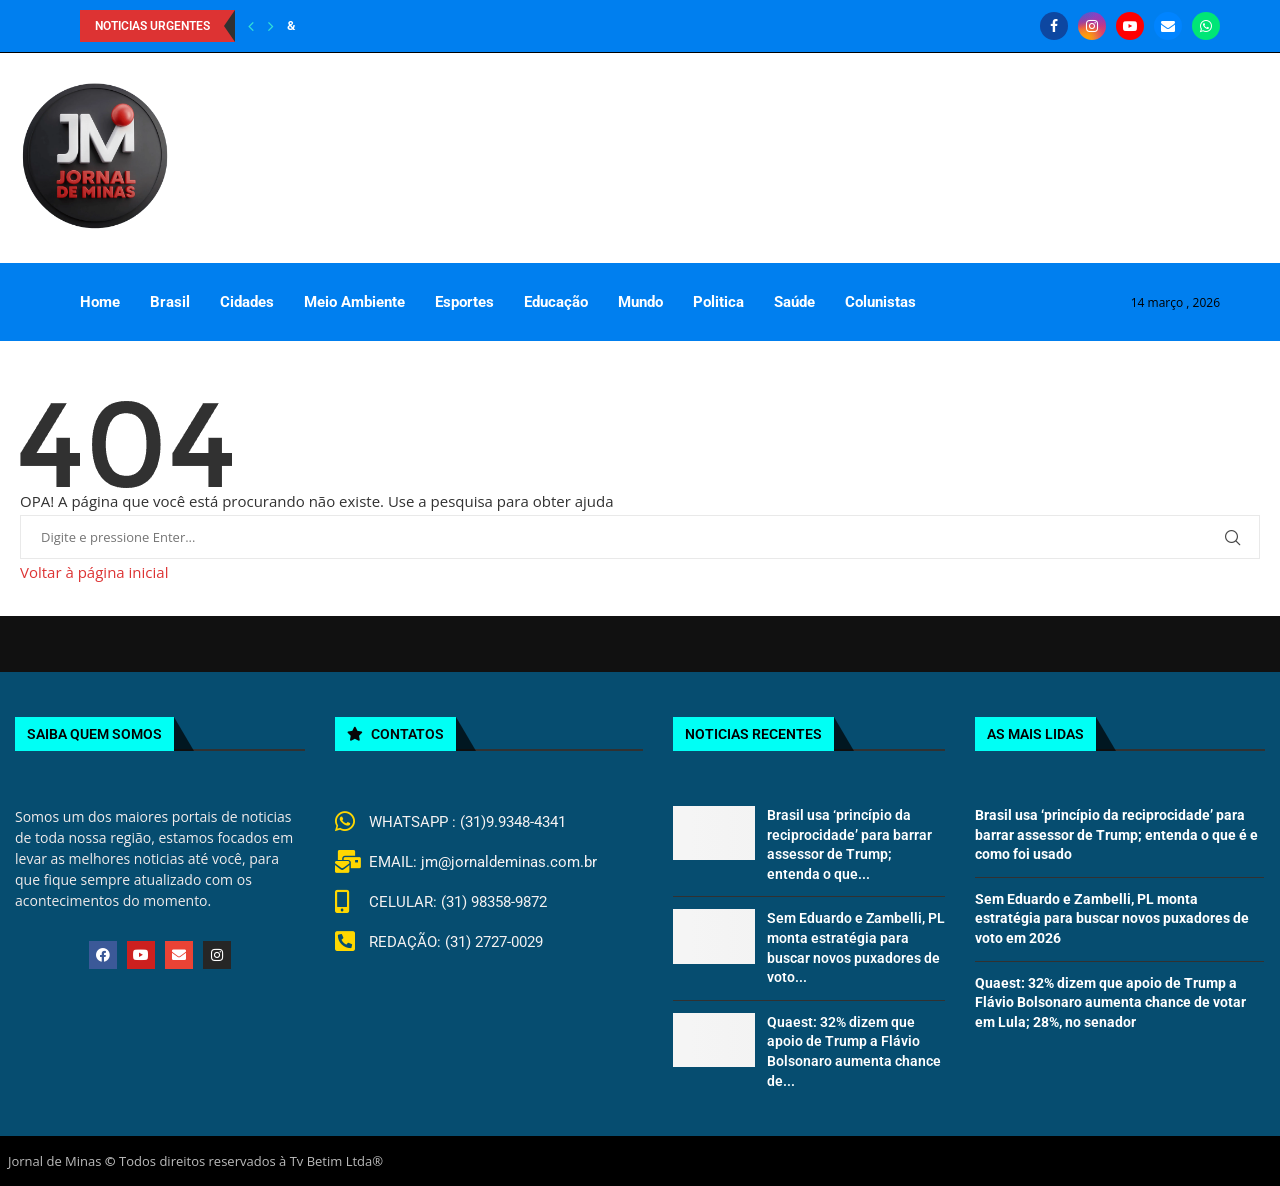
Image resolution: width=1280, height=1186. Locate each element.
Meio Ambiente (354, 302)
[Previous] (251, 26)
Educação (556, 302)
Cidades (247, 302)
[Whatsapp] (1206, 26)
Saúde (794, 302)
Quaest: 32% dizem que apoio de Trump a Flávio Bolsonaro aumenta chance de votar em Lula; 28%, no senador (1110, 1002)
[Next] (271, 26)
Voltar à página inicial (94, 572)
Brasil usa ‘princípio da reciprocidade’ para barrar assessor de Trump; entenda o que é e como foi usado (1116, 834)
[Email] (1168, 26)
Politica (718, 302)
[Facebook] (1054, 26)
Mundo (640, 302)
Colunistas (880, 302)
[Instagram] (1092, 26)
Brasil (170, 302)
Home (100, 302)
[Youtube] (1130, 26)
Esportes (464, 302)
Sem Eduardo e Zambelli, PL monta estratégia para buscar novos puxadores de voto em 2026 (1112, 918)
